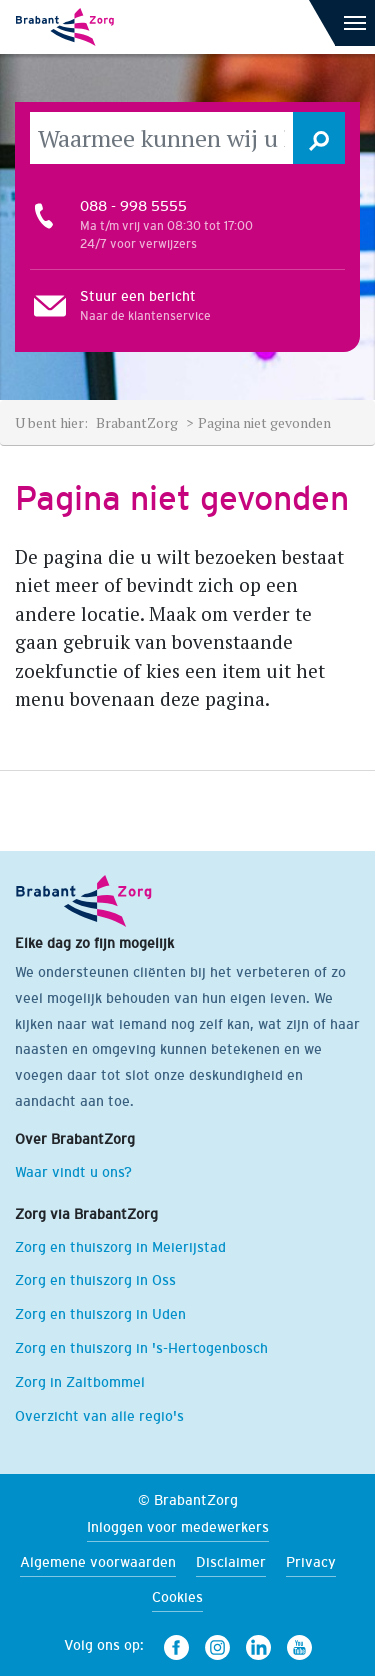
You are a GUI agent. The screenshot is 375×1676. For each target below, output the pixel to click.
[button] (319, 138)
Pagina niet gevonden (264, 422)
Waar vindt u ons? (73, 1172)
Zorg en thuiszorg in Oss (95, 1280)
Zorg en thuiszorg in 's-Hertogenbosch (141, 1348)
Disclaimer (231, 1562)
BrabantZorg (138, 422)
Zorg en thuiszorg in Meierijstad (120, 1247)
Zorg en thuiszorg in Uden (100, 1314)
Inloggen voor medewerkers (178, 1527)
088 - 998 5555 (133, 206)
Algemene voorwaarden (98, 1562)
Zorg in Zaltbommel (80, 1382)
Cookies (177, 1597)
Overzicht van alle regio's (99, 1416)
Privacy (311, 1562)
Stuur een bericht (138, 296)
